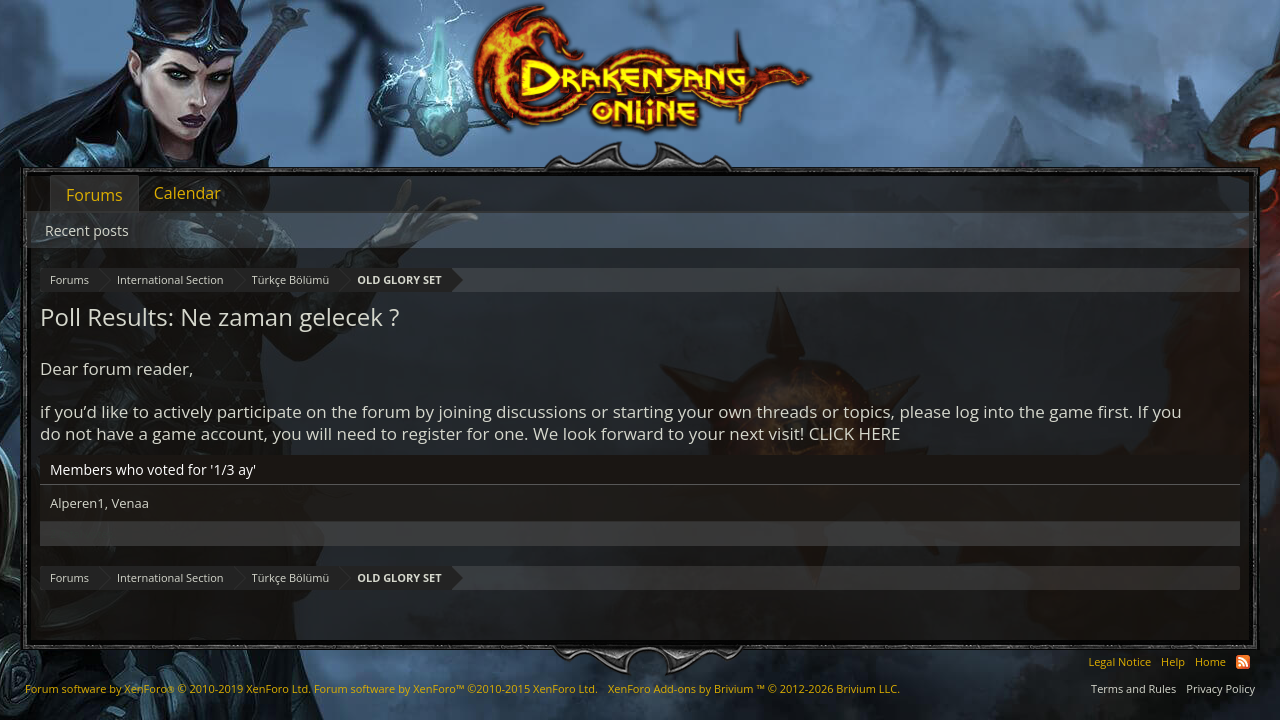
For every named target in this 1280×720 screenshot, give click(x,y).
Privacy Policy (1220, 688)
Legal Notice (1119, 661)
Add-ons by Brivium (754, 688)
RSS (1243, 662)
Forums (94, 195)
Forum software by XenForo (168, 688)
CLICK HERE (855, 433)
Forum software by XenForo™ (456, 688)
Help (1173, 661)
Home (1210, 661)
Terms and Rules (1133, 688)
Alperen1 (77, 503)
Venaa (130, 503)
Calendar (187, 193)
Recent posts (87, 230)
